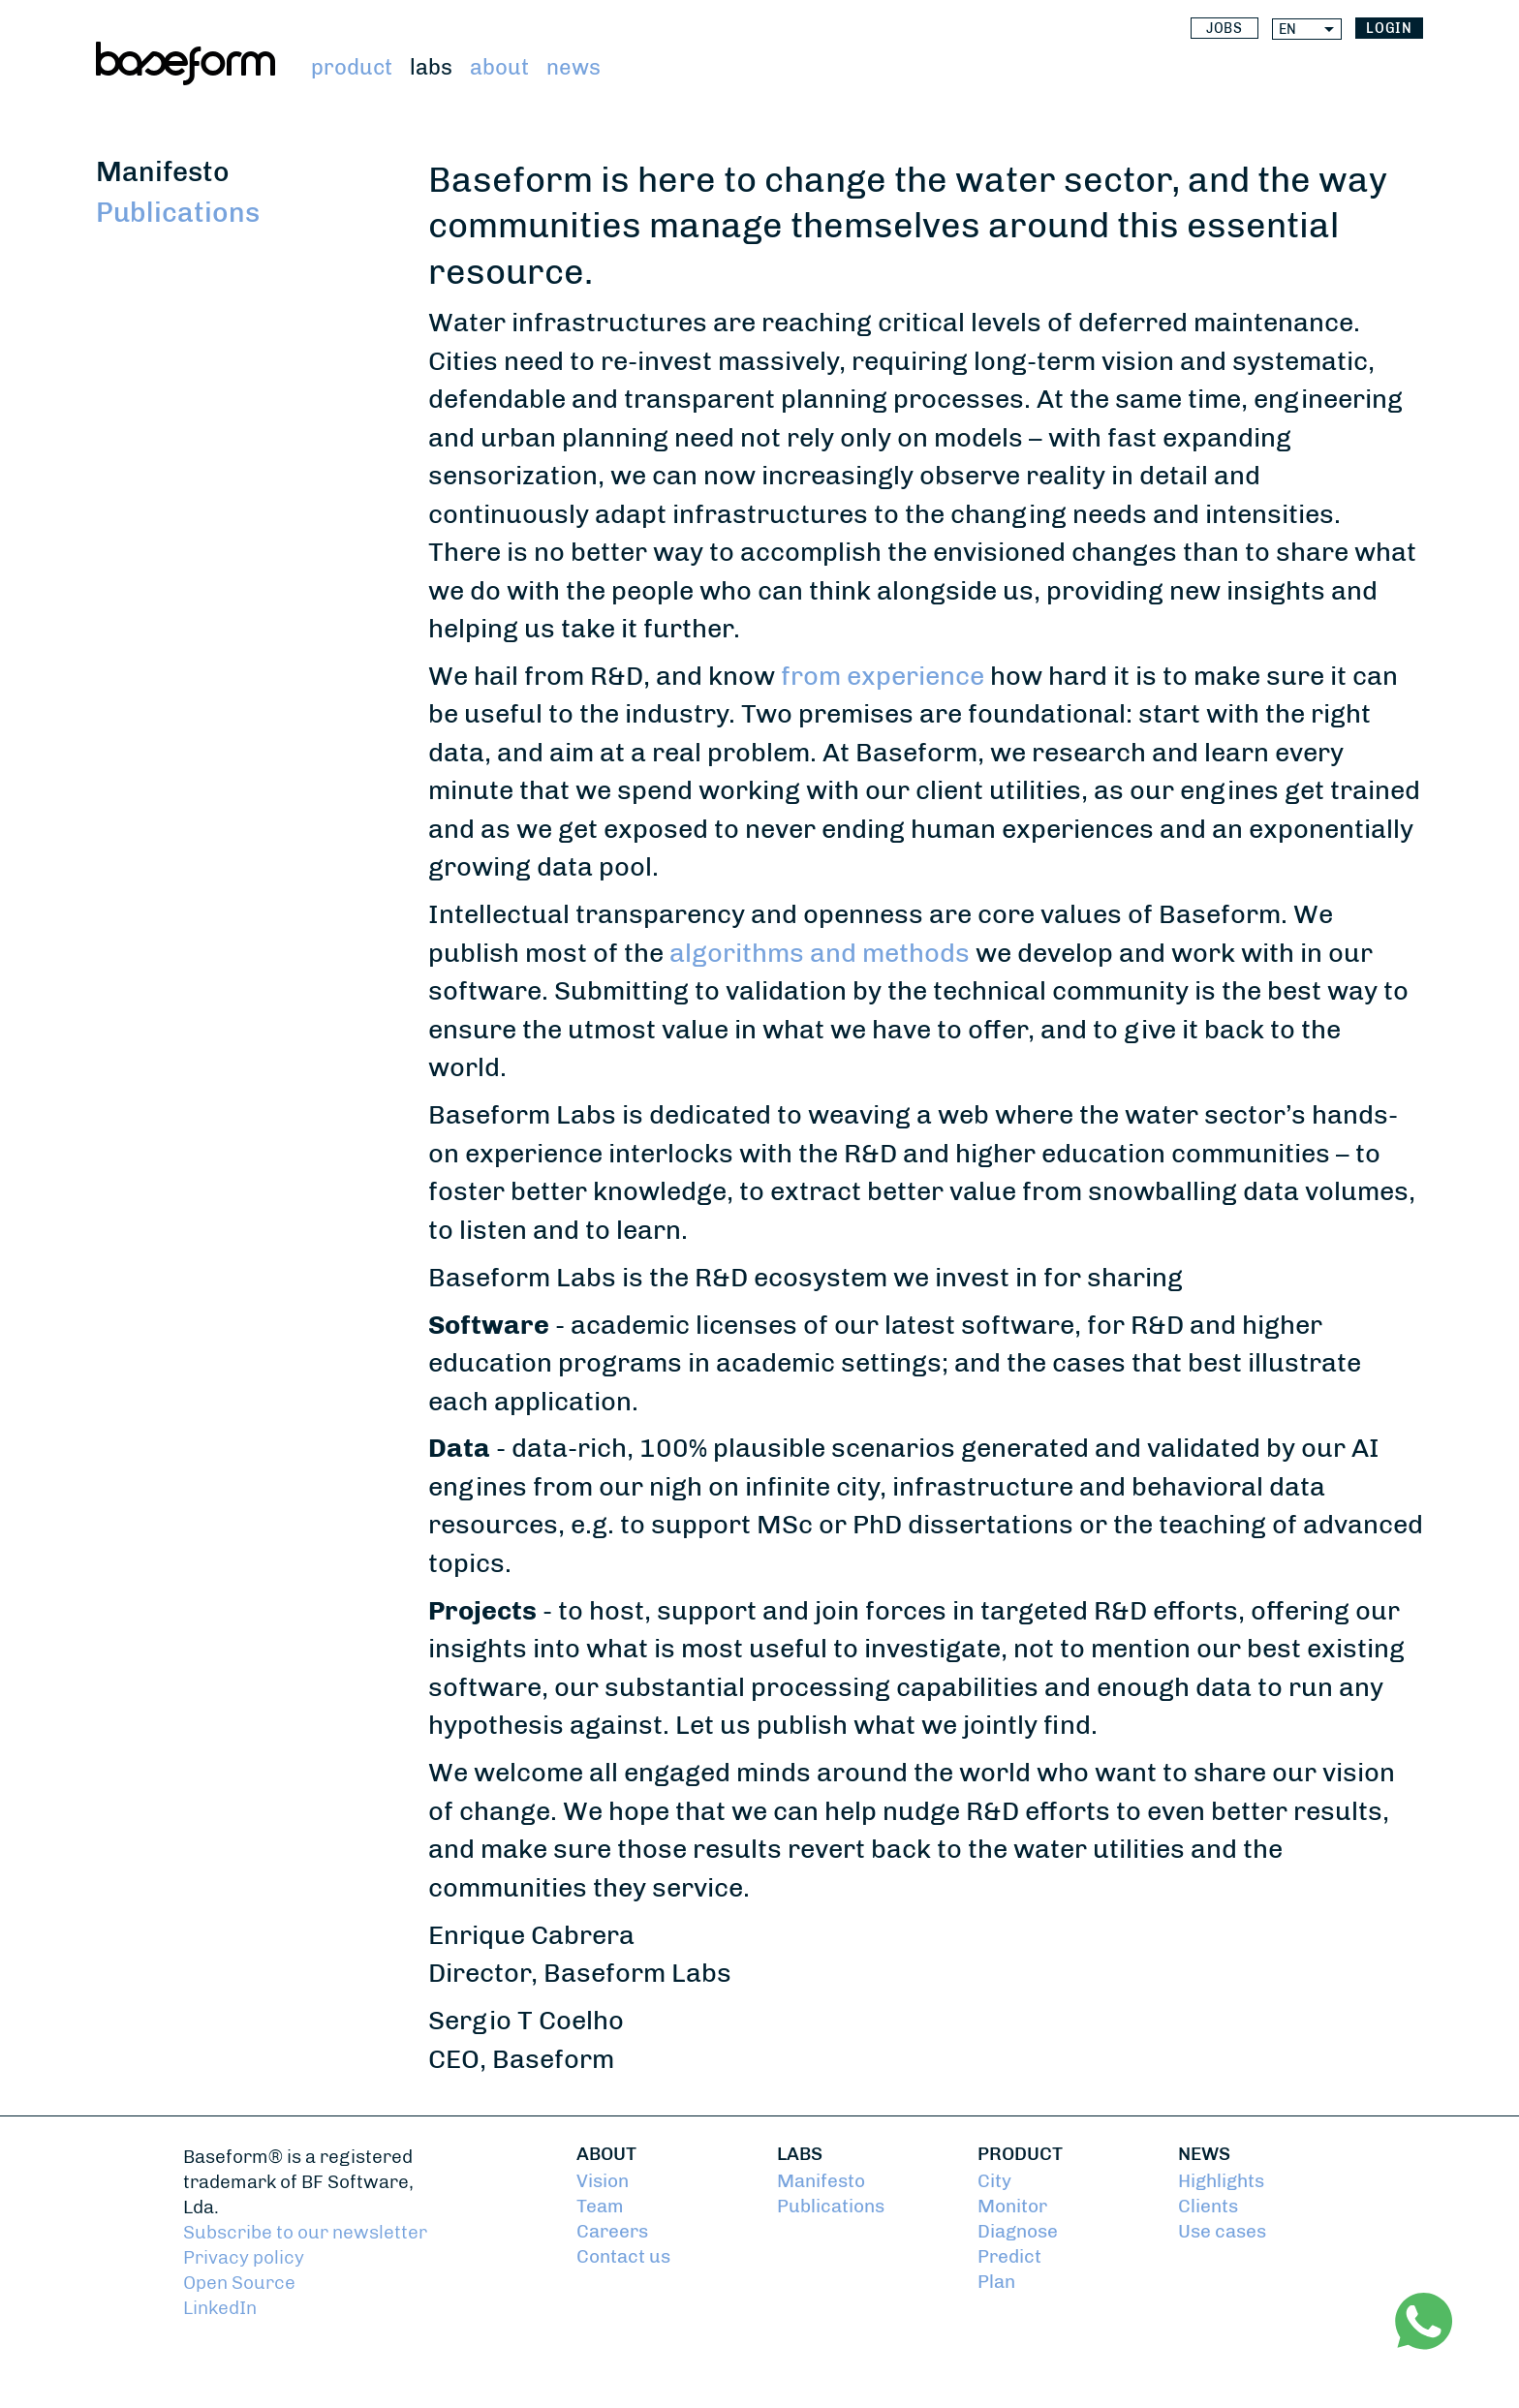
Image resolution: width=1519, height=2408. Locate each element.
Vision (602, 2181)
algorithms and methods (819, 953)
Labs (431, 67)
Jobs (1225, 28)
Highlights (1221, 2181)
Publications (178, 213)
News (573, 67)
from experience (882, 676)
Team (600, 2206)
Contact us (623, 2257)
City (994, 2181)
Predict (1009, 2257)
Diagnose (1017, 2231)
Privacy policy (243, 2258)
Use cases (1222, 2231)
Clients (1208, 2206)
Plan (996, 2282)
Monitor (1012, 2206)
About (499, 67)
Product (351, 67)
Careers (612, 2231)
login (1389, 28)
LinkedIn (220, 2308)
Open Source (239, 2283)
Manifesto (163, 172)
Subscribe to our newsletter (305, 2232)
